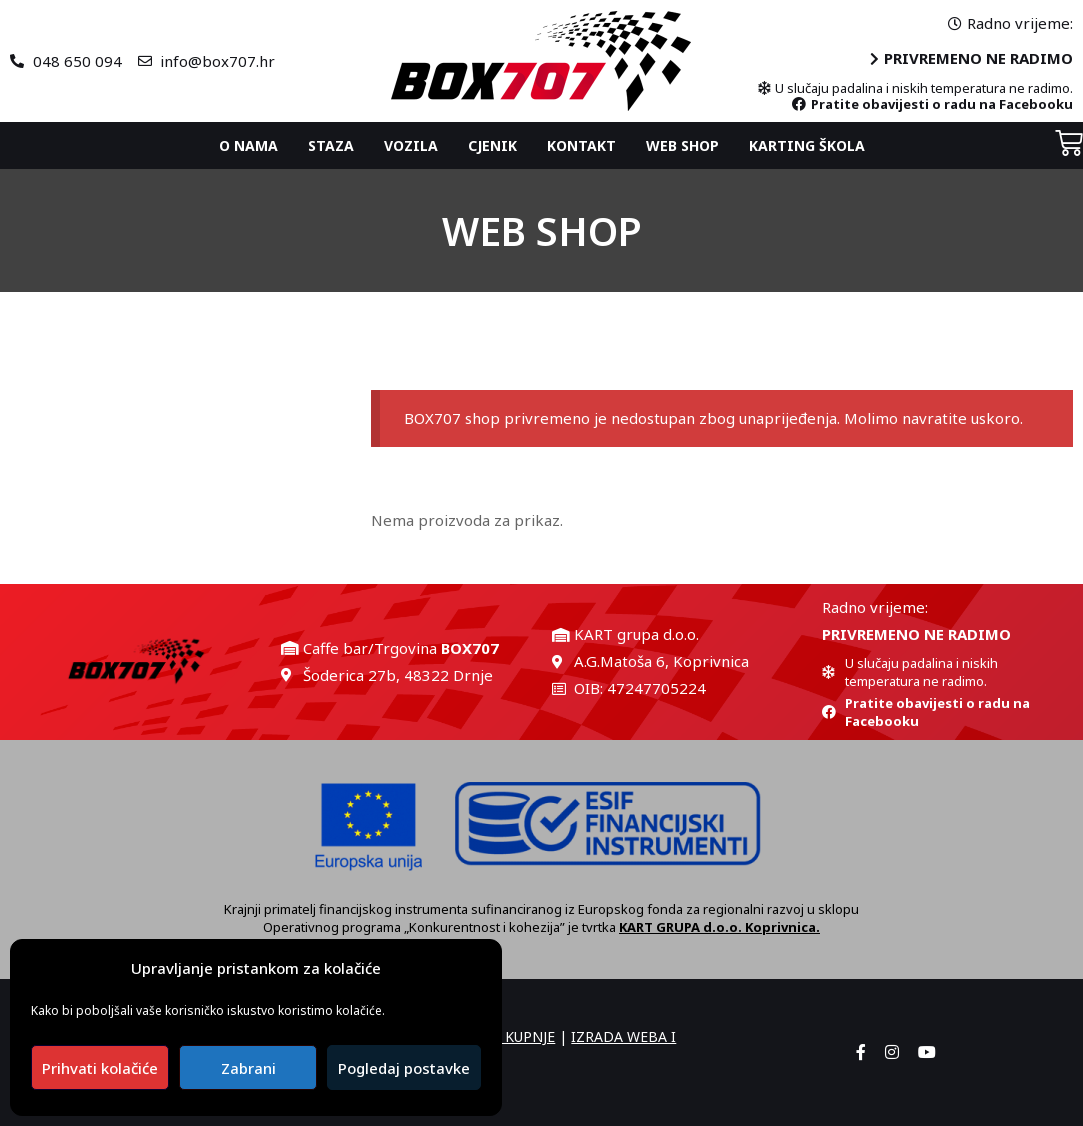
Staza (331, 145)
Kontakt (581, 145)
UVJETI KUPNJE (506, 1036)
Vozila (411, 145)
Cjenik (492, 145)
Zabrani (248, 1068)
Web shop (682, 145)
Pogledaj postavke (404, 1068)
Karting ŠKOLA (807, 145)
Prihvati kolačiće (100, 1068)
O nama (248, 145)
